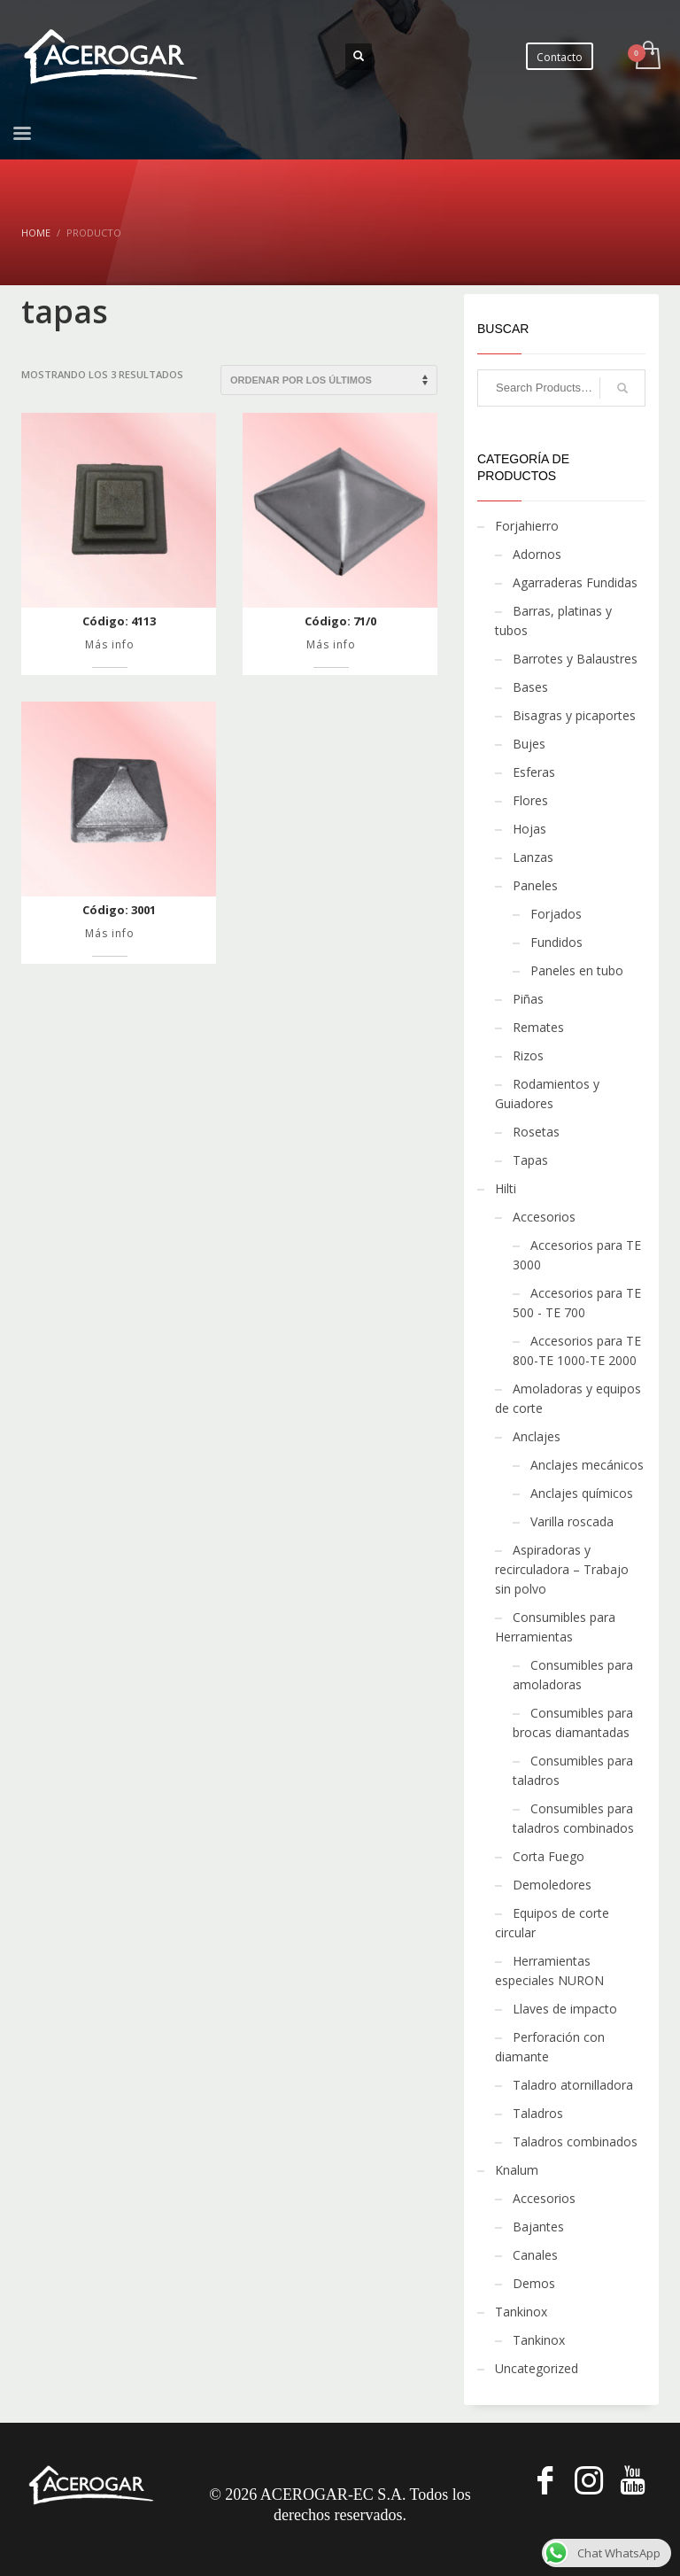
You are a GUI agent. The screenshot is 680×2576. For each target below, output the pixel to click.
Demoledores (552, 1884)
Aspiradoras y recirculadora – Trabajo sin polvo (562, 1569)
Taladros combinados (575, 2141)
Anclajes (536, 1436)
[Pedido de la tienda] (328, 380)
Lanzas (533, 857)
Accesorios (544, 1216)
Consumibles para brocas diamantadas (573, 1722)
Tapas (530, 1160)
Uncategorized (536, 2368)
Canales (535, 2254)
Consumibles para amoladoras (573, 1675)
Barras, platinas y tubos (553, 620)
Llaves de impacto (565, 2008)
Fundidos (556, 942)
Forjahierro (527, 525)
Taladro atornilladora (573, 2084)
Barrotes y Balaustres (575, 658)
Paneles (535, 885)
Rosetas (536, 1131)
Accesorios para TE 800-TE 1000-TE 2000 (577, 1350)
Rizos (528, 1055)
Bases (530, 687)
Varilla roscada (572, 1521)
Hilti (505, 1188)
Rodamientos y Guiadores (547, 1093)
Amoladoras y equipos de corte (568, 1398)
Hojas (529, 828)
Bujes (529, 743)
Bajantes (538, 2226)
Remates (538, 1027)
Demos (534, 2283)
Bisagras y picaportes (574, 715)
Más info (110, 644)
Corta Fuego (548, 1856)
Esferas (534, 772)
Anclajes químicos (581, 1493)
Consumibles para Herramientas (555, 1627)
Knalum (516, 2169)
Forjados (556, 913)
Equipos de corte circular (552, 1923)
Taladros (538, 2113)
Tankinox (521, 2311)
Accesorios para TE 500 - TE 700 (577, 1302)
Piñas (528, 998)
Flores (530, 800)
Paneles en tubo (576, 970)
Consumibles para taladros (573, 1770)
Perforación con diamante (550, 2047)
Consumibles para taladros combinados (573, 1818)
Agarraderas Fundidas (575, 582)
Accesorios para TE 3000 (577, 1255)
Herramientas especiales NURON (549, 1970)
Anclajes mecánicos (587, 1464)
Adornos (537, 554)
